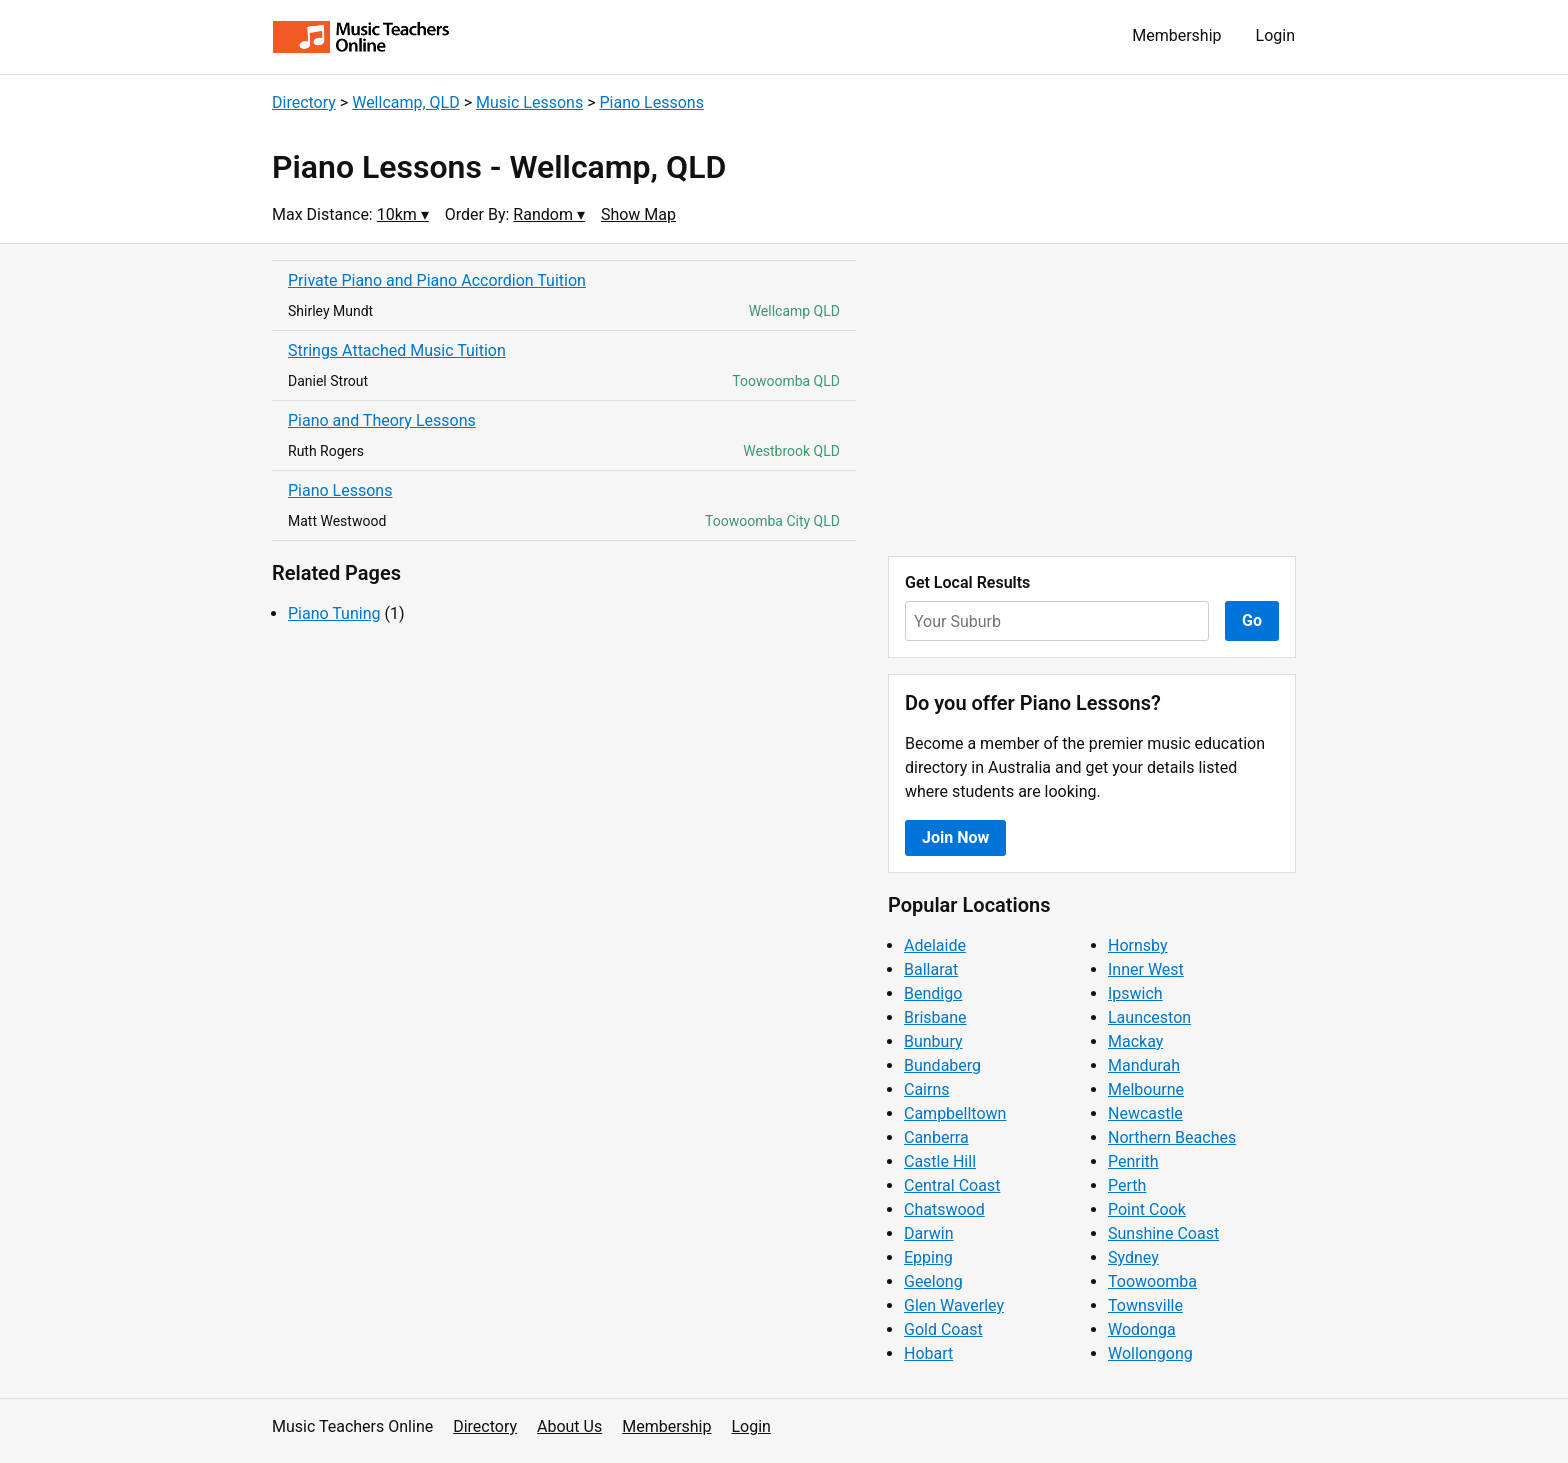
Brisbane (935, 1017)
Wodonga (1142, 1329)
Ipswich (1135, 993)
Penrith (1133, 1161)
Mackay (1135, 1041)
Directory (304, 102)
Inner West (1146, 969)
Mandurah (1144, 1065)
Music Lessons (529, 102)
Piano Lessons (651, 102)
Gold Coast (943, 1329)
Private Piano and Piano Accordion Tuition (437, 280)
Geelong (933, 1281)
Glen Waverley (954, 1305)
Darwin (929, 1233)
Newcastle (1145, 1113)
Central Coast (952, 1185)
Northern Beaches (1172, 1137)
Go (1252, 620)
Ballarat (931, 969)
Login (1275, 35)
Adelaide (935, 945)
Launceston (1149, 1017)
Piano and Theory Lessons (382, 420)
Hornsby (1138, 945)
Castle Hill (940, 1161)
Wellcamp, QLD (406, 102)
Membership (1176, 35)
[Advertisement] (1092, 400)
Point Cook (1147, 1209)
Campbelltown (955, 1113)
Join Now (955, 837)
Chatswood (944, 1209)
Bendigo (933, 993)
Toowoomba (1152, 1281)
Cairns (927, 1089)
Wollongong (1150, 1353)
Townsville (1145, 1305)
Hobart (928, 1353)
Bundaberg (942, 1065)
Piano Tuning (334, 613)
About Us (569, 1426)
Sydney (1133, 1257)
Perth (1127, 1185)
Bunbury (933, 1041)
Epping (928, 1257)
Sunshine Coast (1163, 1233)
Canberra (936, 1137)
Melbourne (1146, 1089)
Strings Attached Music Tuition (397, 350)
